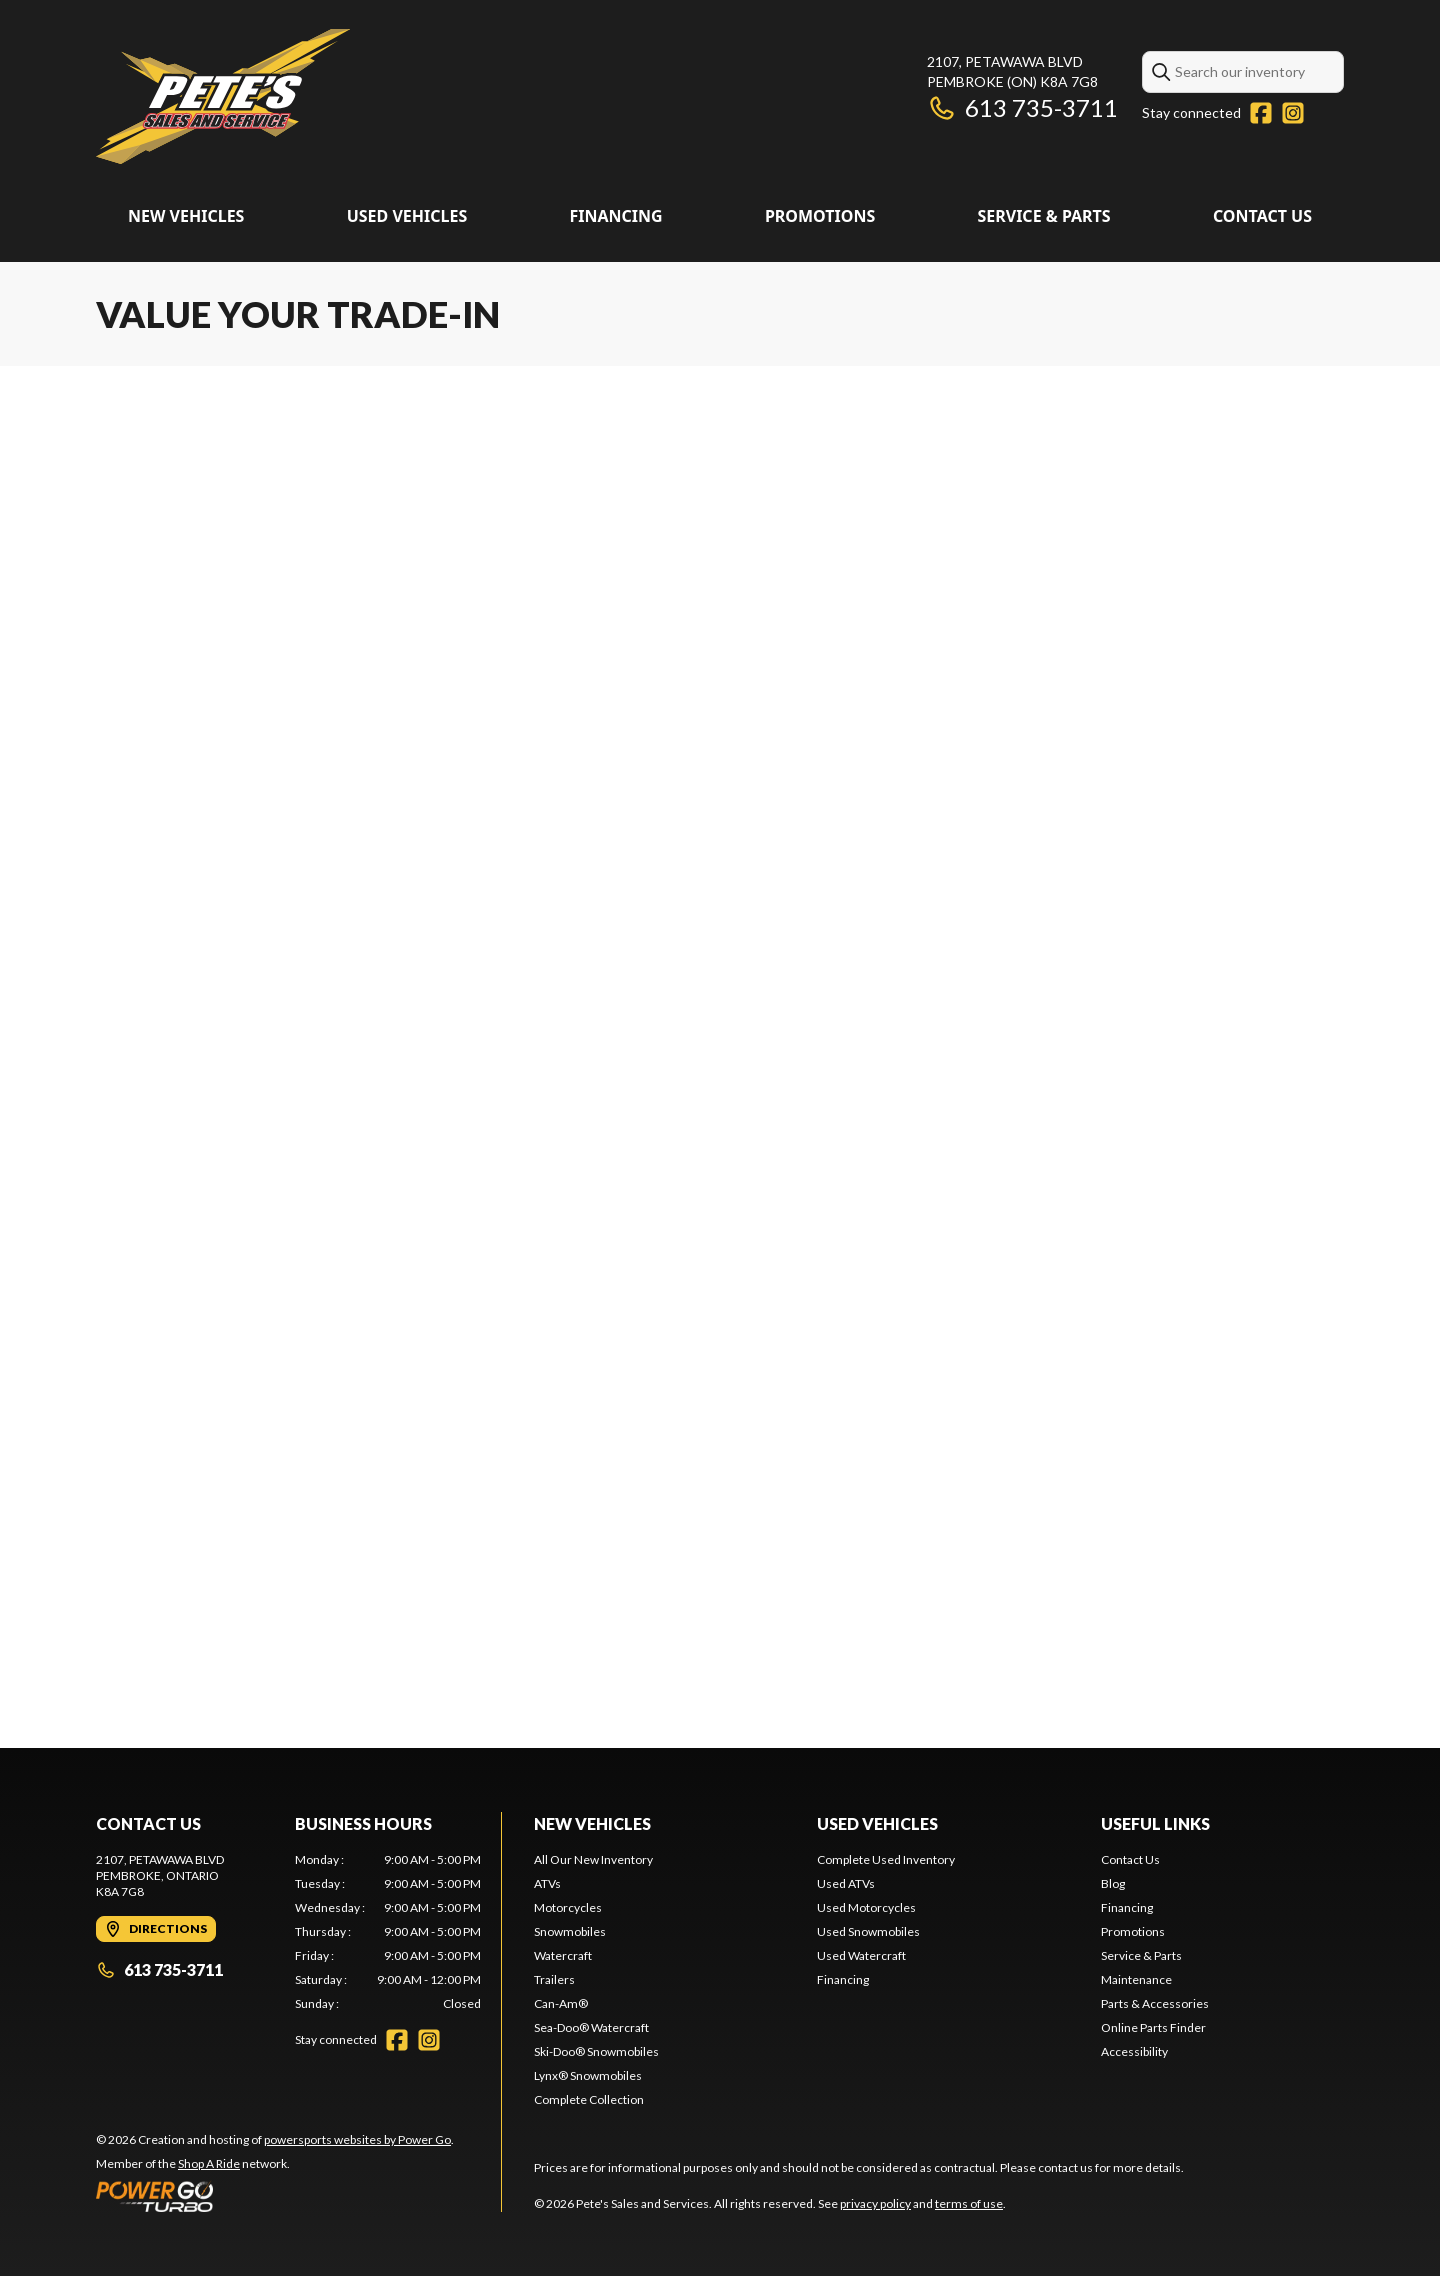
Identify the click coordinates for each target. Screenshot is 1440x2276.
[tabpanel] (388, 1932)
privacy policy (875, 2203)
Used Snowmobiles (868, 1931)
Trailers (554, 1979)
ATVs (547, 1883)
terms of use (969, 2203)
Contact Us (1262, 216)
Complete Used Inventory (886, 1859)
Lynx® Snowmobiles (588, 2075)
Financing (615, 216)
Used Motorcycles (866, 1907)
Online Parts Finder (1153, 2027)
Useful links (1155, 1823)
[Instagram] (1293, 113)
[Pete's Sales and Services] (223, 96)
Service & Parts (1043, 216)
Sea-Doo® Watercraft (591, 2027)
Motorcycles (568, 1907)
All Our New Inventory (593, 1859)
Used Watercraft (861, 1955)
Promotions (820, 216)
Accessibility (1134, 2051)
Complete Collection (589, 2099)
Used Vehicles (407, 216)
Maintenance (1136, 1979)
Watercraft (563, 1955)
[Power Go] (275, 2196)
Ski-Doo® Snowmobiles (596, 2051)
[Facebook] (1261, 113)
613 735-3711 (1022, 107)
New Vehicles (186, 216)
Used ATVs (846, 1883)
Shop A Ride (209, 2163)
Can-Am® (561, 2003)
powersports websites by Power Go (357, 2139)
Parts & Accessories (1155, 2003)
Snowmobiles (570, 1931)
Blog (1113, 1883)
